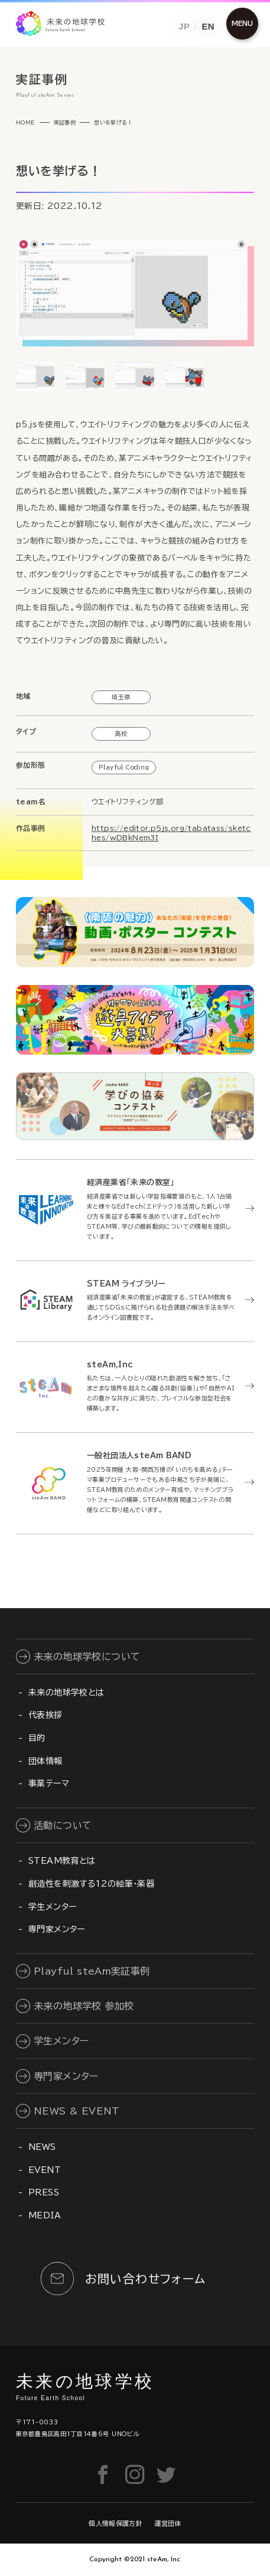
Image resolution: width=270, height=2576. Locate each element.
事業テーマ (48, 1783)
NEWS (42, 2147)
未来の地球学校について (87, 1656)
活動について (63, 1825)
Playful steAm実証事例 (92, 1971)
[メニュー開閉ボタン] (242, 24)
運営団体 (167, 2523)
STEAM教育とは (62, 1861)
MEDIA (44, 2215)
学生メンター (52, 1907)
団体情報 (45, 1761)
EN (207, 26)
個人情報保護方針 (115, 2523)
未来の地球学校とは (66, 1692)
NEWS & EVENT (77, 2111)
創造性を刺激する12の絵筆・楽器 (91, 1884)
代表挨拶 (45, 1715)
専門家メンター (56, 1929)
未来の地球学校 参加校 (84, 2006)
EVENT (44, 2170)
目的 (36, 1738)
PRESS (43, 2192)
